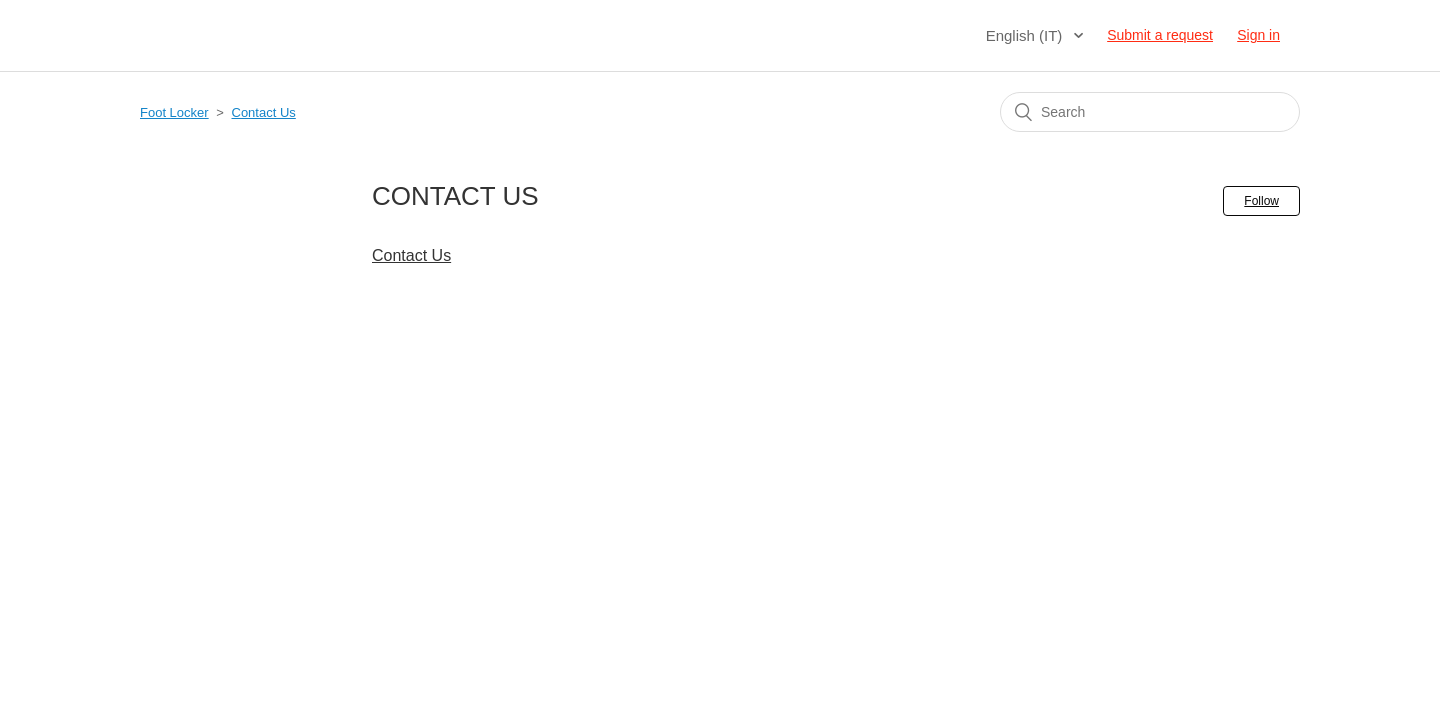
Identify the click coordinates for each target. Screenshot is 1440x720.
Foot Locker (174, 112)
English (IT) (1026, 35)
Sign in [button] (1258, 35)
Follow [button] (1261, 201)
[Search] (1150, 112)
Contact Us (264, 112)
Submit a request (1160, 35)
